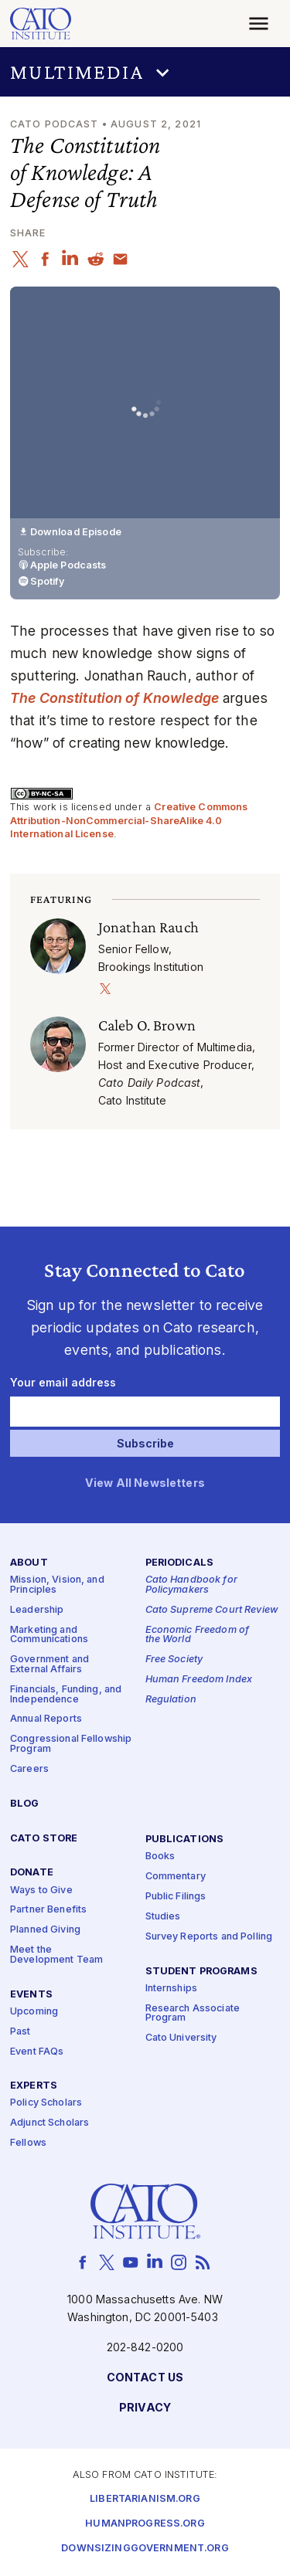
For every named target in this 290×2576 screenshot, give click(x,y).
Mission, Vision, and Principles (57, 1586)
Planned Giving (45, 1930)
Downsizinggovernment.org (144, 2549)
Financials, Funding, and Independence (65, 1695)
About (29, 1563)
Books (160, 1856)
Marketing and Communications (49, 1635)
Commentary (175, 1877)
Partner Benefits (48, 1910)
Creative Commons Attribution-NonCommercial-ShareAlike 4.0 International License (129, 820)
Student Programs (201, 1972)
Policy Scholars (46, 2104)
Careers (29, 1769)
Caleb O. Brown (147, 1024)
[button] (145, 71)
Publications (184, 1839)
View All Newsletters (145, 1483)
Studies (163, 1917)
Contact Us (145, 2378)
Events (31, 1995)
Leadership (36, 1610)
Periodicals (179, 1563)
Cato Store (43, 1839)
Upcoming (34, 2012)
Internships (171, 1989)
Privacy (145, 2408)
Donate (31, 1873)
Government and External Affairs (49, 1665)
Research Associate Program (193, 2014)
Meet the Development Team (56, 1955)
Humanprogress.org (144, 2524)
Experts (33, 2086)
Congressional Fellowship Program (70, 1744)
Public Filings (175, 1897)
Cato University (181, 2038)
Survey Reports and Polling (209, 1937)
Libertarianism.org (145, 2499)
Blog (24, 1804)
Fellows (28, 2143)
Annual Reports (46, 1719)
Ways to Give (41, 1890)
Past (20, 2032)
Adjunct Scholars (49, 2123)
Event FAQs (36, 2052)
